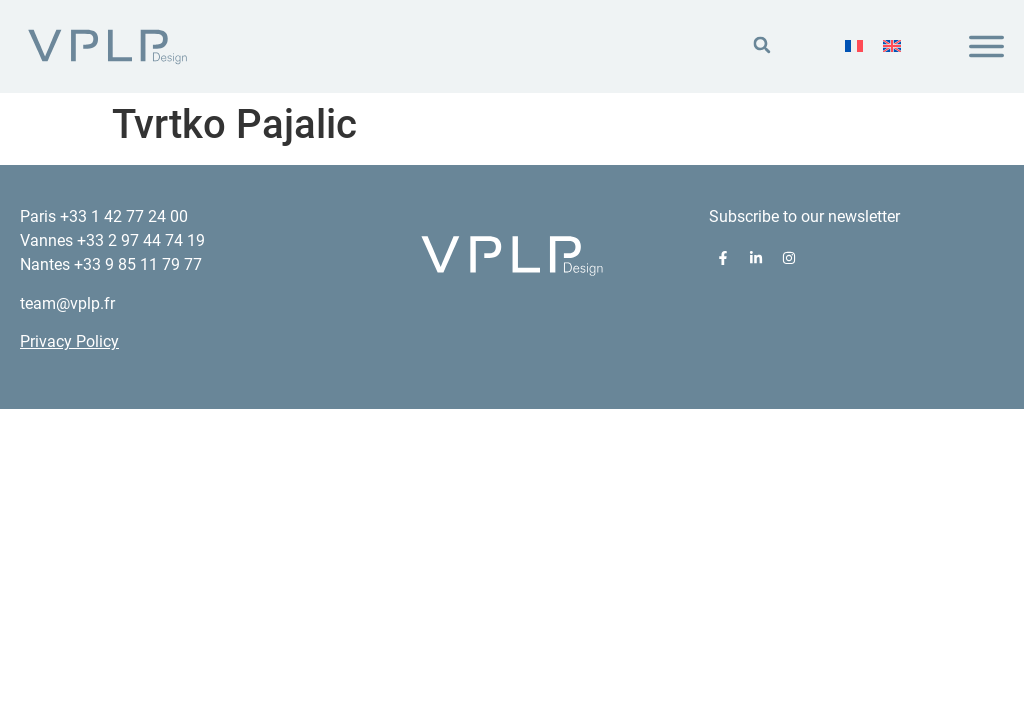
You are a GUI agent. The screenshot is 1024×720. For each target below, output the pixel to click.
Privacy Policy (69, 341)
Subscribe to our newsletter (804, 216)
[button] (761, 45)
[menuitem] (854, 46)
